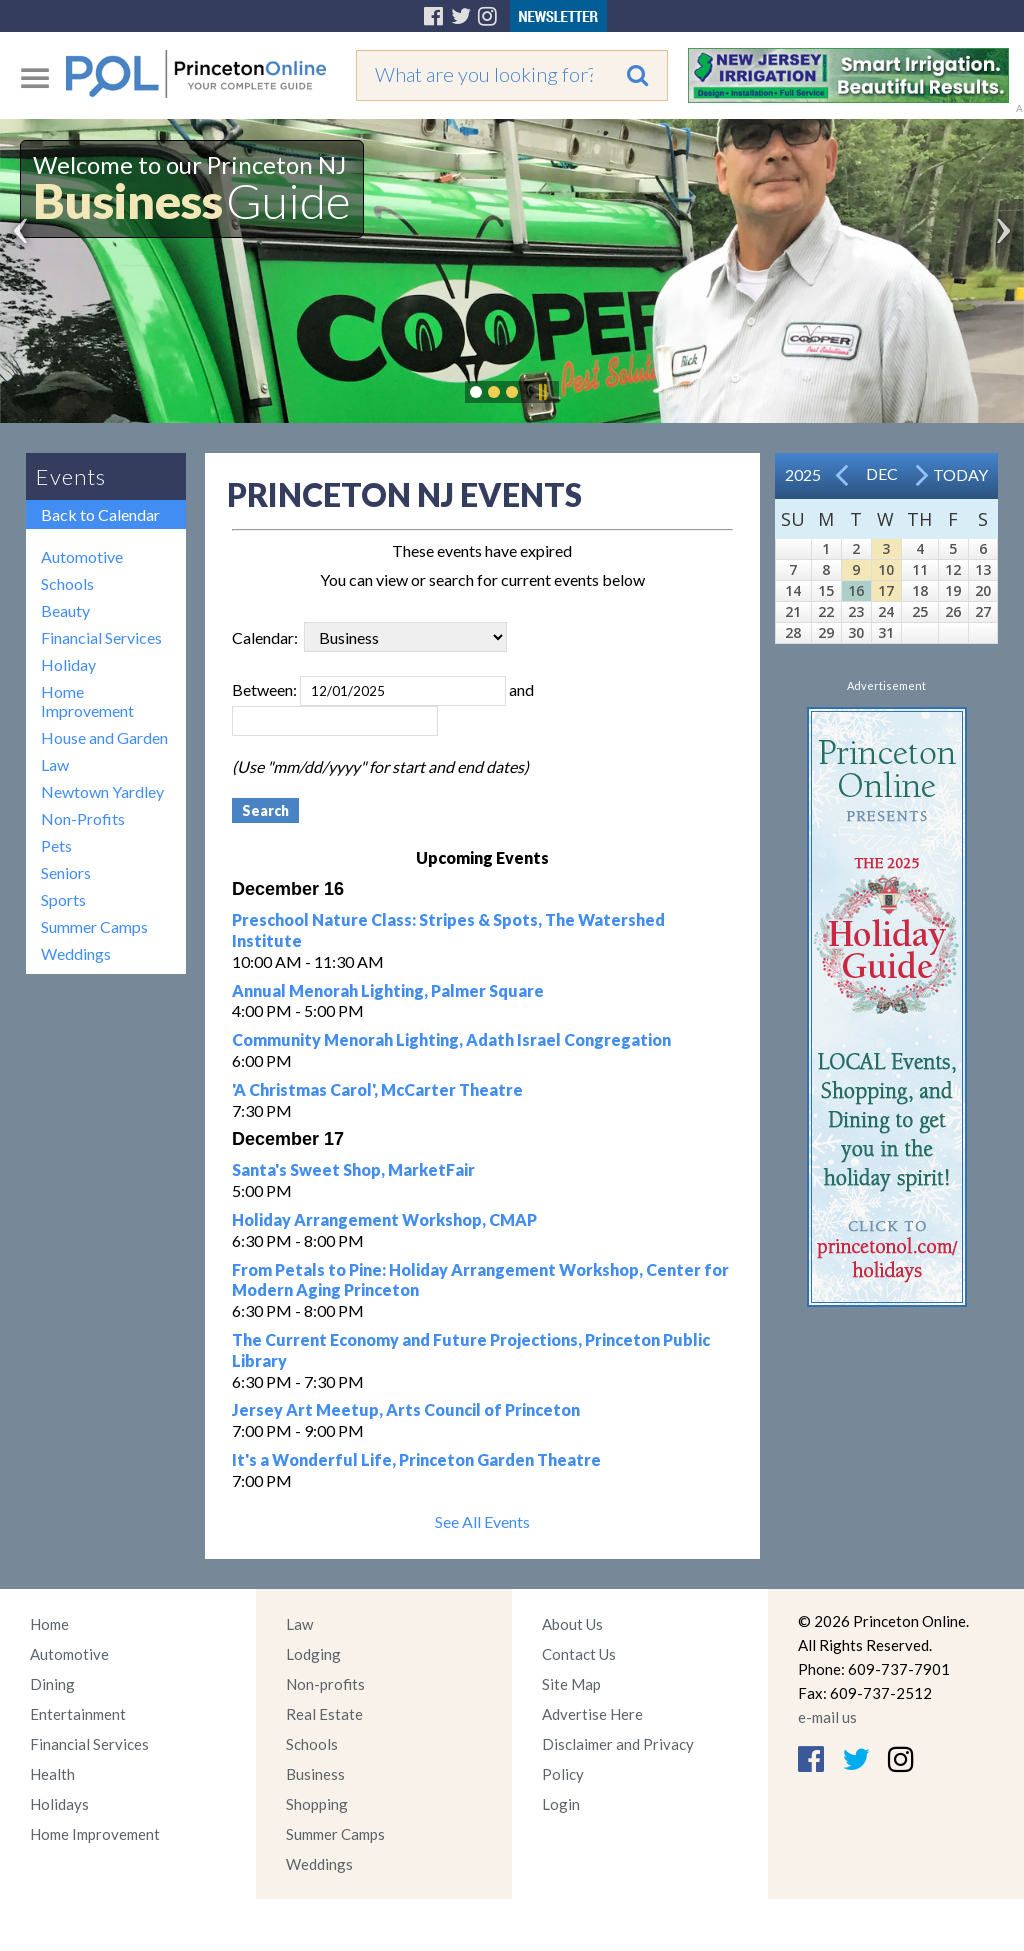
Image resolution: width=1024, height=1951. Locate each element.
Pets (56, 845)
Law (55, 764)
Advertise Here (592, 1714)
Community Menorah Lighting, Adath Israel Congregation (451, 1039)
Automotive (82, 556)
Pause (542, 392)
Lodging (313, 1654)
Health (52, 1774)
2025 (803, 474)
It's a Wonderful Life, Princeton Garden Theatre (416, 1459)
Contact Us (579, 1654)
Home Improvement (87, 701)
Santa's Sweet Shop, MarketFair (353, 1169)
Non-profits (325, 1684)
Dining (52, 1684)
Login (561, 1804)
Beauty (65, 610)
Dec (882, 473)
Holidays (59, 1804)
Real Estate (324, 1714)
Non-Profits (83, 818)
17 (886, 590)
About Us (572, 1624)
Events (71, 476)
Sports (63, 899)
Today (960, 474)
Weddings (76, 953)
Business (315, 1774)
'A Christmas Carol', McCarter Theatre (377, 1089)
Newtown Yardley (102, 791)
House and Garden (104, 737)
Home (49, 1624)
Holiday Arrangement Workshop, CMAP (384, 1219)
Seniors (66, 872)
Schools (67, 583)
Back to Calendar (100, 514)
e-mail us (827, 1717)
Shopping (317, 1804)
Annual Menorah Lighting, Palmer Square (388, 990)
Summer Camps (94, 926)
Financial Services (101, 637)
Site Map (571, 1684)
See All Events (482, 1521)
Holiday (68, 664)
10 (886, 569)
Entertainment (78, 1714)
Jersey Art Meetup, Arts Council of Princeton (406, 1409)
